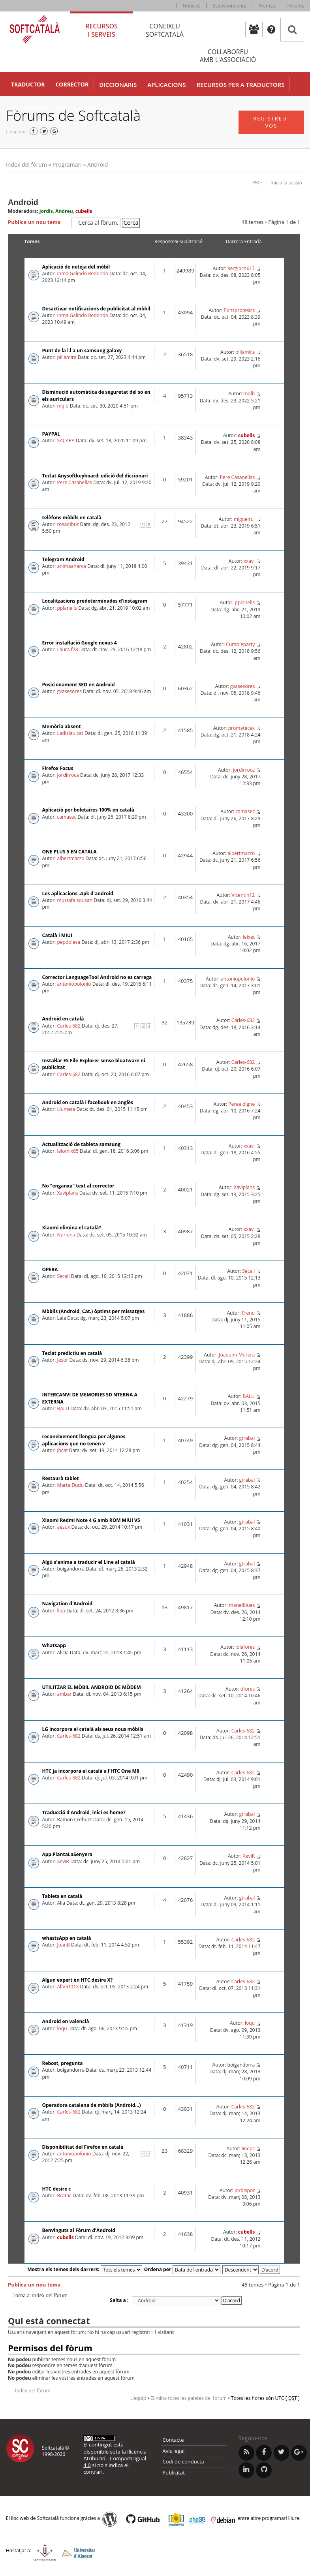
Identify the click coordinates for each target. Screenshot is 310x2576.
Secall (63, 1276)
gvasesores (69, 691)
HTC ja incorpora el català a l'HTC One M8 (90, 1771)
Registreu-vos (271, 122)
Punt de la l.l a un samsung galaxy (82, 350)
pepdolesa (68, 942)
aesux (63, 1527)
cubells (83, 211)
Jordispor (245, 2190)
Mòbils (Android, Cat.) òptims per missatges (93, 1311)
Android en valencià (65, 2021)
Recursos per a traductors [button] (240, 84)
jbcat (62, 1450)
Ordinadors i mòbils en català (61, 108)
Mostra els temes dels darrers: (84, 2269)
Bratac (64, 2195)
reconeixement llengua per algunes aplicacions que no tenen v (84, 1440)
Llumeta (66, 1109)
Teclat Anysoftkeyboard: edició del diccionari (95, 475)
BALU (63, 1408)
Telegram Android (63, 559)
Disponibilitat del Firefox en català (83, 2147)
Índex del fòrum (26, 164)
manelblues (242, 1605)
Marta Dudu (70, 1485)
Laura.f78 (67, 649)
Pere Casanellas (74, 482)
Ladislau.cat (70, 733)
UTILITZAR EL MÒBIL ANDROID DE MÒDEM (91, 1687)
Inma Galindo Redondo (82, 273)
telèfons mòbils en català (71, 517)
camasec (66, 817)
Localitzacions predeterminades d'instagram (94, 600)
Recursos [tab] (101, 30)
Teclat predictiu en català (72, 1353)
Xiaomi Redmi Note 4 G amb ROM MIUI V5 (91, 1520)
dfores (247, 1688)
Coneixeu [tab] (164, 30)
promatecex (241, 728)
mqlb (62, 405)
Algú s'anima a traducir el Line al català (88, 1562)
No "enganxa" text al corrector (78, 1185)
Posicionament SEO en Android (78, 684)
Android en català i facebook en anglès (87, 1102)
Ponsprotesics (239, 310)
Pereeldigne (241, 1104)
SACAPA (65, 440)
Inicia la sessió (286, 182)
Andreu (64, 211)
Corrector (71, 84)
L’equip (138, 2398)
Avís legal (174, 2450)
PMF (257, 182)
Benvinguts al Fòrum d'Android (78, 2230)
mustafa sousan (74, 900)
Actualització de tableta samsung (81, 1144)
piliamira (66, 357)
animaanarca (71, 566)
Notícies (192, 5)
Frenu (248, 1313)
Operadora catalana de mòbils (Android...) (91, 2105)
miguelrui (244, 519)
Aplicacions (166, 84)
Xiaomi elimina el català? (71, 1227)
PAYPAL (51, 433)
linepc (248, 2148)
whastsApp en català (66, 1938)
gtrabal (247, 1438)
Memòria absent (61, 726)
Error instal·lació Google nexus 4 (79, 642)
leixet (249, 937)
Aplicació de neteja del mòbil (76, 266)
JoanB (63, 1944)
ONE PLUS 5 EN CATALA (69, 851)
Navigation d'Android (67, 1603)
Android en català (63, 1018)
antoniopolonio (74, 984)
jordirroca (68, 775)
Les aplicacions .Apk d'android (77, 893)
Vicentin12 (243, 895)
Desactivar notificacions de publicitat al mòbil (96, 308)
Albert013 (68, 1986)
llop (61, 1610)
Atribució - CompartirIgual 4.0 (114, 2462)
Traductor (28, 84)
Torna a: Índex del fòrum (40, 2295)
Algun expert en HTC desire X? (77, 1980)
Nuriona (66, 1234)
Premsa (266, 5)
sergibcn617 (241, 268)
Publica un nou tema (37, 222)
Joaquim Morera (237, 1354)
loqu (62, 2028)
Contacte (173, 2439)
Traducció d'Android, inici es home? (84, 1812)
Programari (67, 164)
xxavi (249, 561)
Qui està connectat (49, 2320)
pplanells (67, 608)
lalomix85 (68, 1151)
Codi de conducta (183, 2461)
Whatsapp (54, 1645)
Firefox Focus (57, 768)
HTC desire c (56, 2188)
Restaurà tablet (60, 1478)
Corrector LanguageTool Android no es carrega (97, 977)
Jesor (62, 1360)
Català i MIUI (57, 935)
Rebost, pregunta (62, 2063)
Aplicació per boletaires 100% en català (88, 809)
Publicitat (174, 2472)
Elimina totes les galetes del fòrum (188, 2398)
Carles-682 (69, 1025)
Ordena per (182, 2269)
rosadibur (68, 524)
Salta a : (119, 2300)
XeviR (63, 1861)
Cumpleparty (240, 644)
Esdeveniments (229, 5)
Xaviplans (67, 1192)
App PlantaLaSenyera (67, 1854)
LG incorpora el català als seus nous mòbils (92, 1729)
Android (97, 164)
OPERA (50, 1269)
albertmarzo (70, 858)
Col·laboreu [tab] (227, 55)
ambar (64, 1694)
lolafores (245, 1647)
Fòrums (295, 5)
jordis (46, 211)
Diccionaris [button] (118, 84)
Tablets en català (62, 1896)
